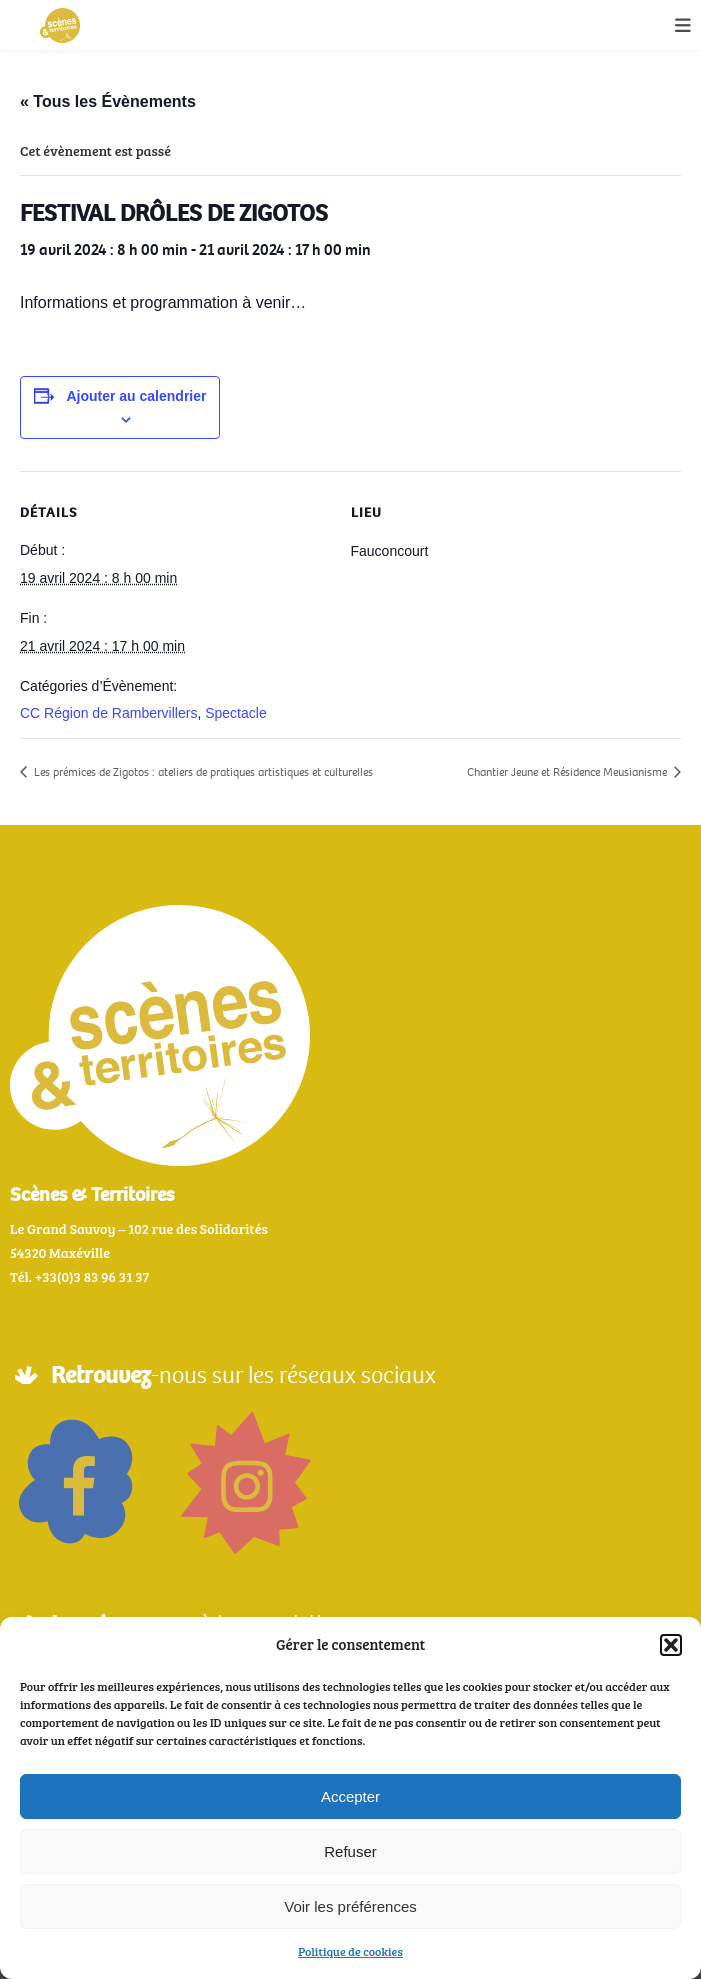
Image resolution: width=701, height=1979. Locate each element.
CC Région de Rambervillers (108, 713)
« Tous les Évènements (108, 101)
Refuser (350, 1851)
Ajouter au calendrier (136, 396)
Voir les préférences (350, 1906)
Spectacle (235, 713)
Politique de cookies (350, 1951)
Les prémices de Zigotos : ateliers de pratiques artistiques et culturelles (202, 772)
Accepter (350, 1796)
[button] (671, 1645)
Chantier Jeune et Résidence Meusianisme (568, 772)
